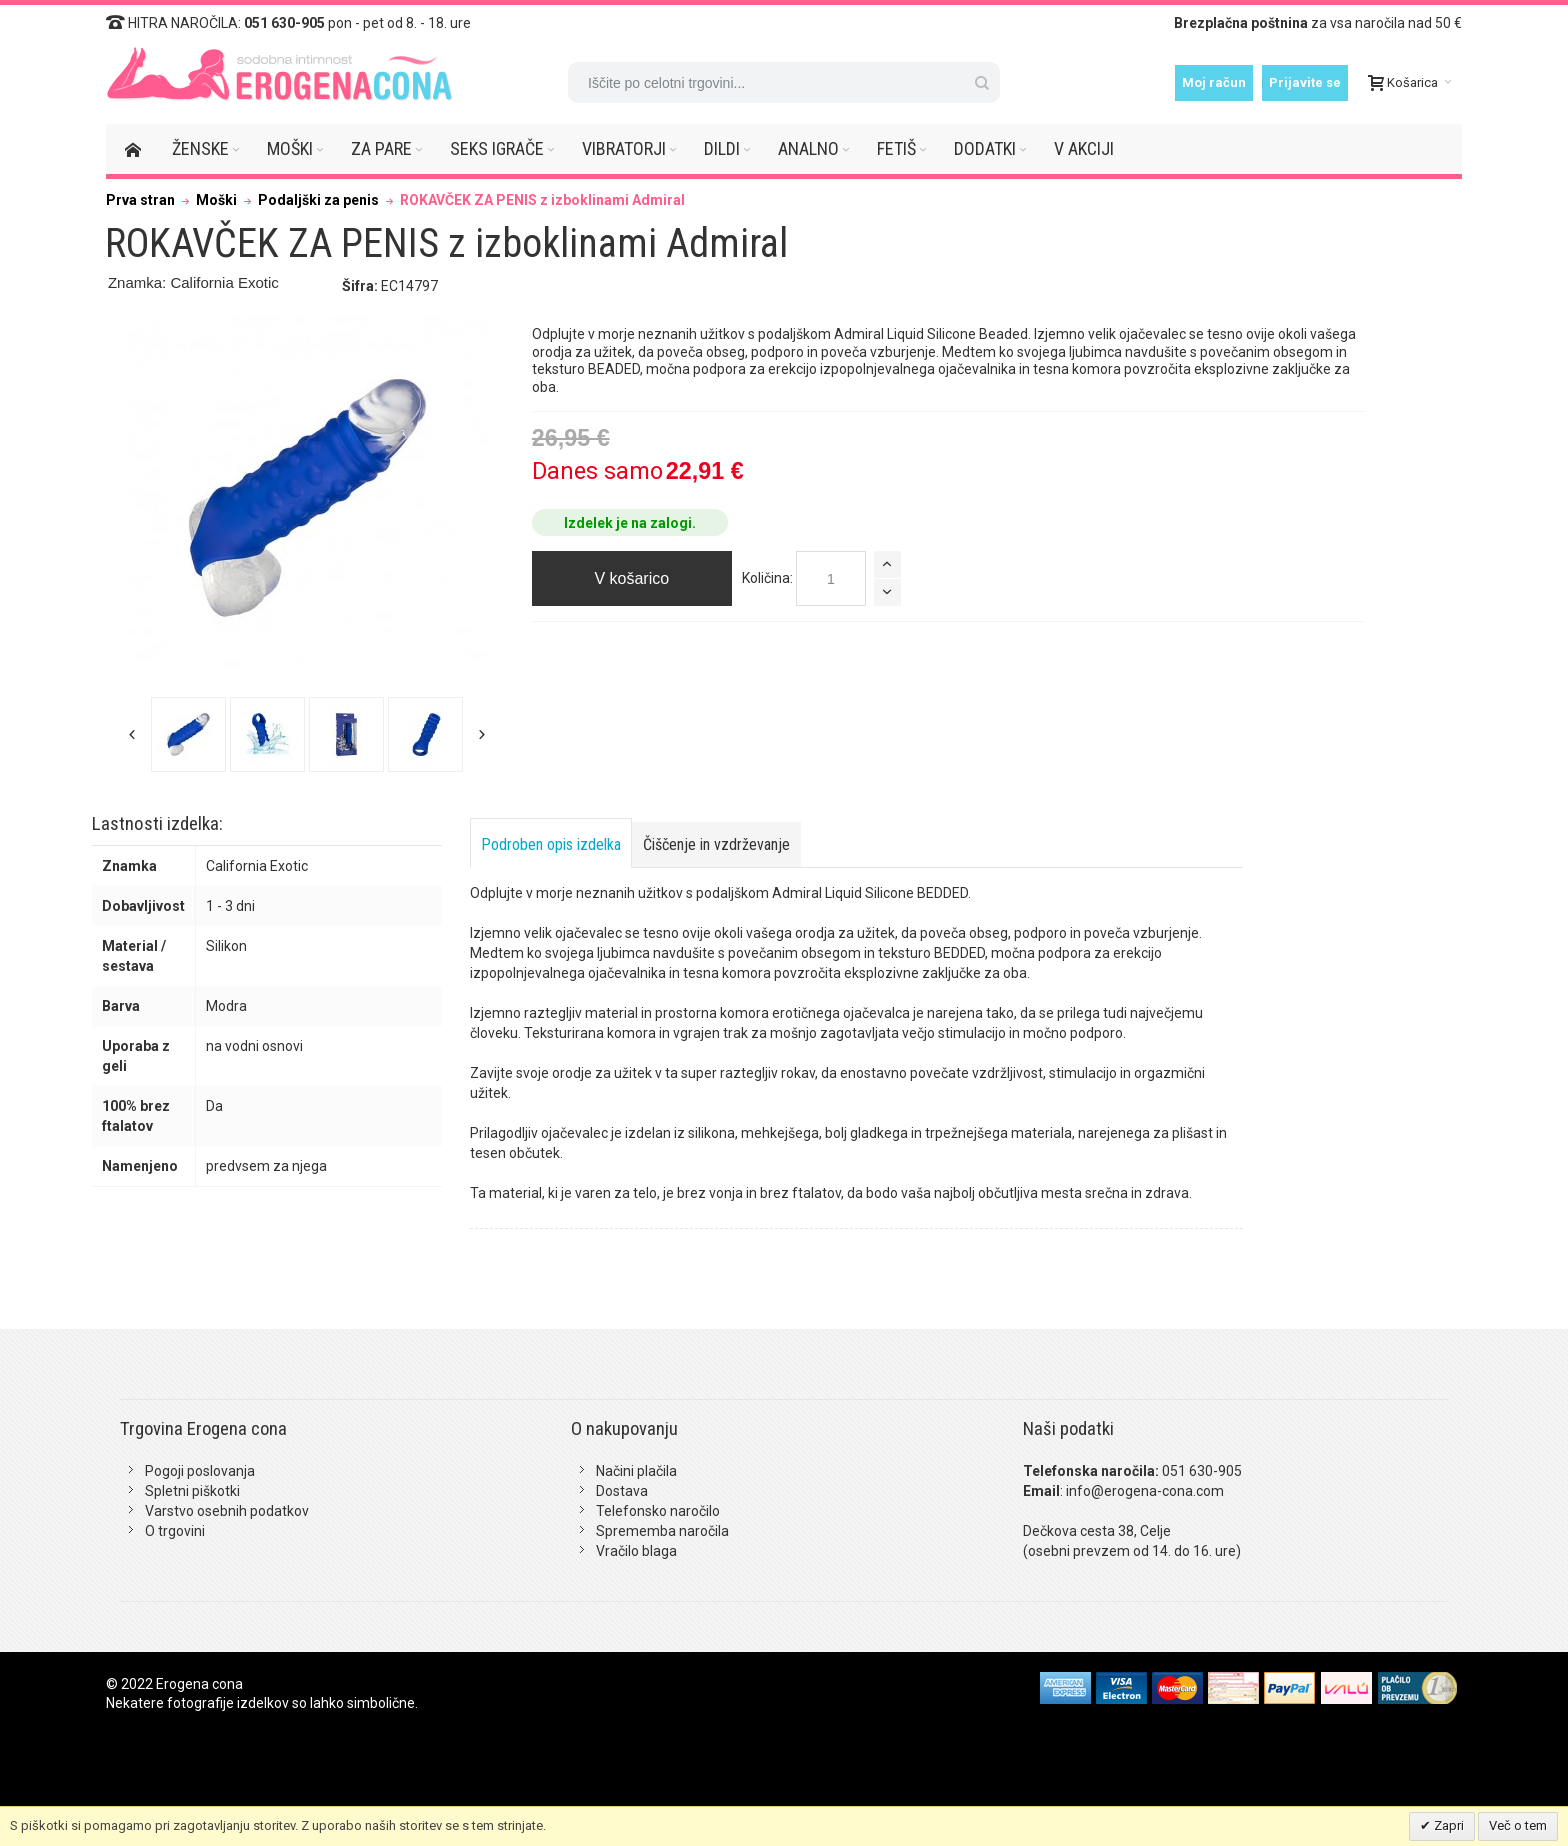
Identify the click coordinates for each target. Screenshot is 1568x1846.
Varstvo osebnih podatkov (227, 1511)
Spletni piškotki (192, 1491)
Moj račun (1214, 82)
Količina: (767, 578)
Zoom (307, 497)
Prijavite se (1305, 82)
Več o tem (1518, 1825)
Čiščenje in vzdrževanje (716, 844)
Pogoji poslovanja (200, 1471)
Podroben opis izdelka (551, 844)
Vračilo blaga (636, 1551)
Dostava (622, 1491)
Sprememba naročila (662, 1531)
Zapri (1447, 1825)
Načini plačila (636, 1471)
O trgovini (175, 1531)
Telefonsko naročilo (658, 1511)
